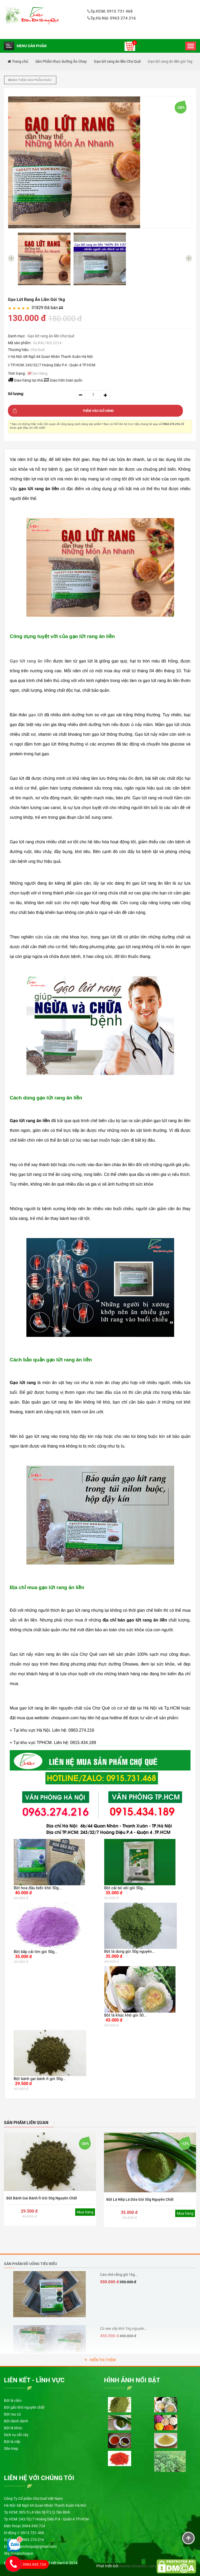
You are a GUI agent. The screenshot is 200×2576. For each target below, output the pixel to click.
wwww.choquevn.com (137, 2566)
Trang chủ (18, 61)
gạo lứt (35, 715)
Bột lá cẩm (12, 2400)
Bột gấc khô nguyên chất (24, 2407)
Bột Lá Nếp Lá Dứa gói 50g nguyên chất (140, 2199)
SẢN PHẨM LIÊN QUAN (26, 2122)
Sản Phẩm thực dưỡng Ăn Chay (61, 61)
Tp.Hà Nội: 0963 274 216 (111, 18)
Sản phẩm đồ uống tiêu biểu (30, 2264)
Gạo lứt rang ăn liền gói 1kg (170, 61)
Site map (11, 2448)
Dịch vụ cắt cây (16, 2435)
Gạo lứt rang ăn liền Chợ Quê (117, 61)
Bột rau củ (12, 2414)
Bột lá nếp (12, 2441)
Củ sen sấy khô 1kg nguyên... (123, 2328)
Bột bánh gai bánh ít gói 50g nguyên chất (41, 2198)
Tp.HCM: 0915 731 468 (110, 11)
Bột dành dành (16, 2421)
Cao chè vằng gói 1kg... (119, 2274)
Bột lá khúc (13, 2428)
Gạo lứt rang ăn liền (30, 661)
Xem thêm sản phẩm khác (30, 80)
